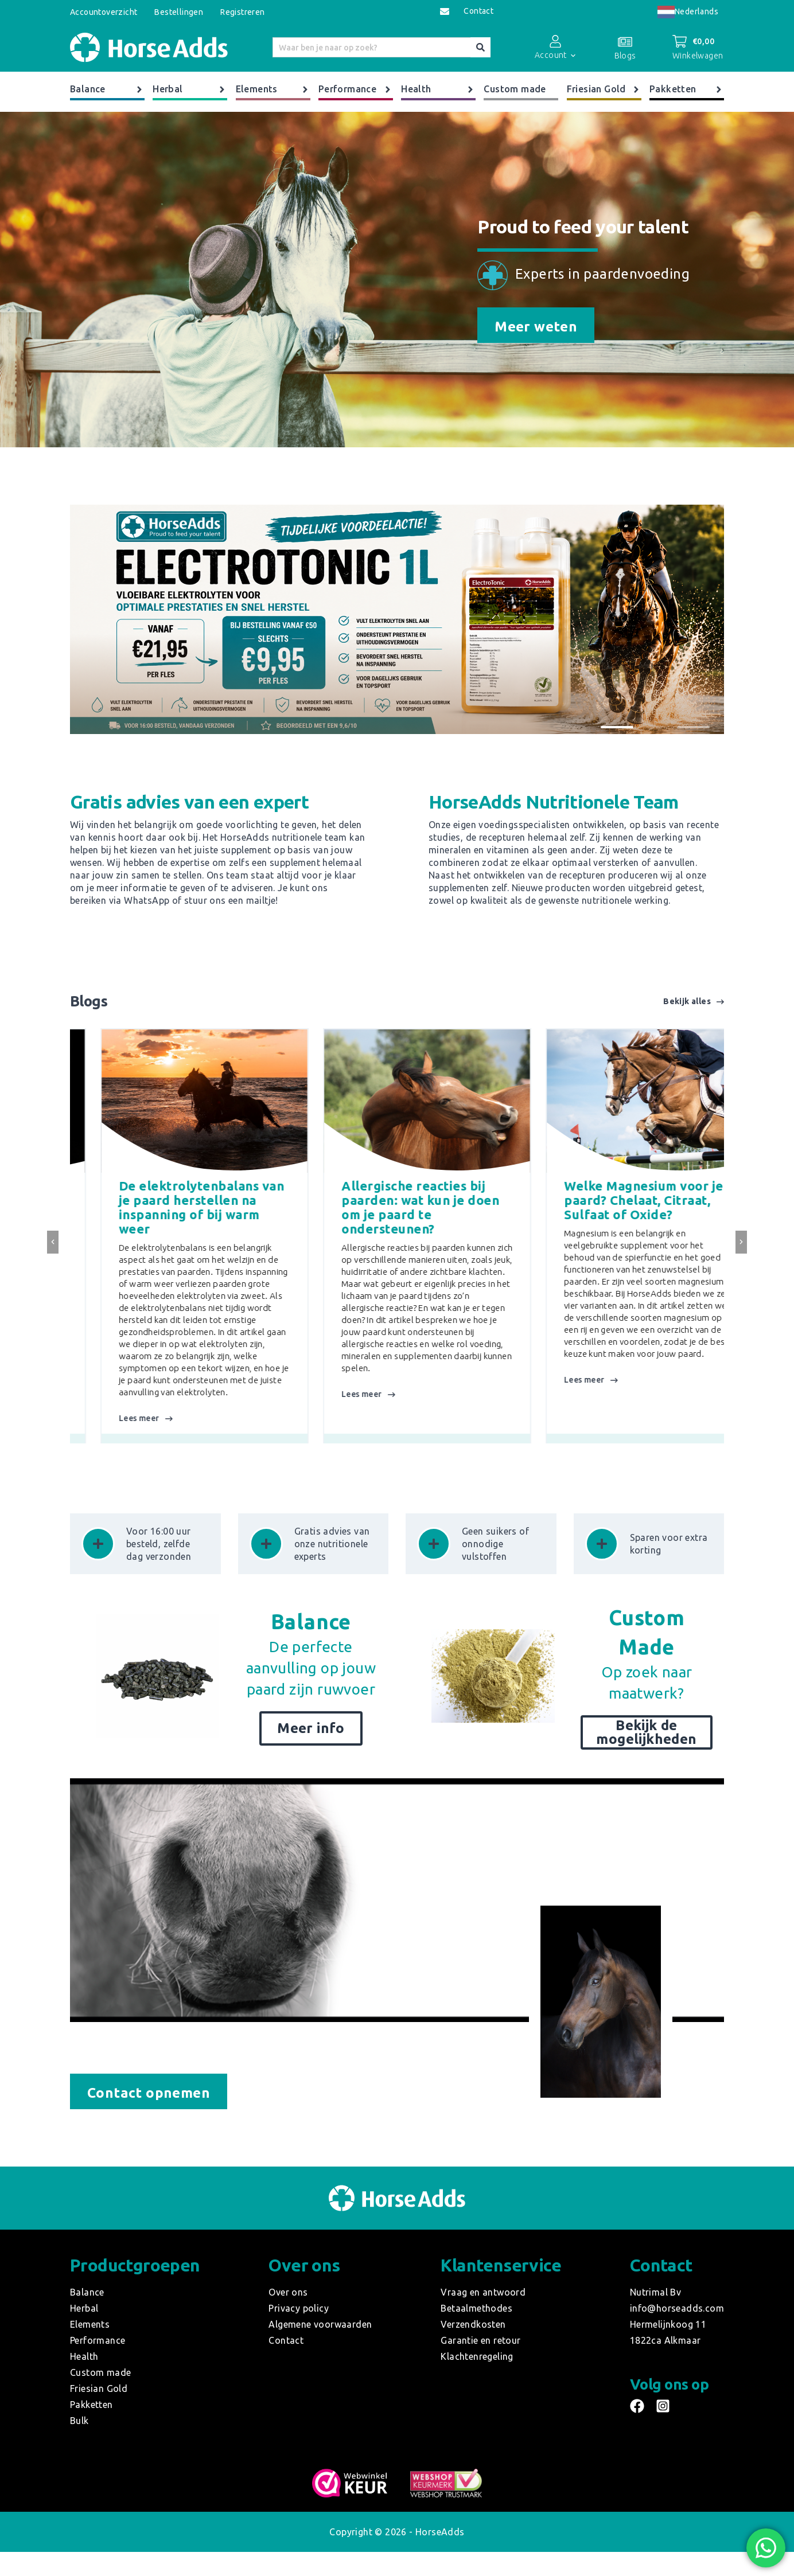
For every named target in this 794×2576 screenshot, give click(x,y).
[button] (617, 727)
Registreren (242, 12)
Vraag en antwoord (483, 2292)
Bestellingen (178, 12)
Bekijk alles (693, 1002)
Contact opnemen (148, 2093)
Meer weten (536, 326)
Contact (478, 11)
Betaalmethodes (476, 2308)
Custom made (515, 89)
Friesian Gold (604, 89)
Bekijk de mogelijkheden (646, 1732)
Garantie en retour (480, 2340)
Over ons (288, 2292)
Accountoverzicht (103, 12)
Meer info (311, 1728)
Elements (273, 89)
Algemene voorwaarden (320, 2324)
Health (438, 89)
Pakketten (686, 89)
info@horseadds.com (677, 2308)
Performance (355, 89)
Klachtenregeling (477, 2356)
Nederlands (687, 11)
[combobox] (688, 12)
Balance (107, 89)
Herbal (190, 89)
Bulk (79, 2420)
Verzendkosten (473, 2324)
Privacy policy (298, 2308)
